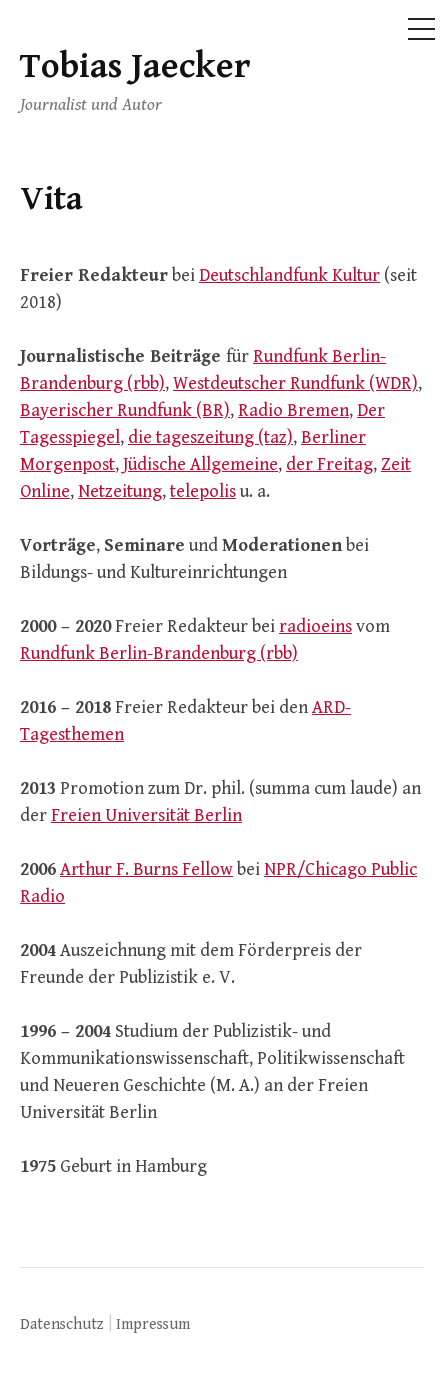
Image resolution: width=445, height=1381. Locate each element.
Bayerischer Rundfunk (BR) (125, 410)
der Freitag (329, 464)
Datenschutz (62, 1324)
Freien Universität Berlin (146, 815)
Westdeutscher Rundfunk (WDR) (295, 383)
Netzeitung (120, 491)
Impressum (153, 1324)
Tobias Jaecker (135, 66)
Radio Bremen (293, 410)
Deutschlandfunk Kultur (289, 275)
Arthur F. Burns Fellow (146, 869)
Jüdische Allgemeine (200, 464)
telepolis (203, 491)
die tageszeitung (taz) (210, 437)
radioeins (315, 626)
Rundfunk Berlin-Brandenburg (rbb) (159, 653)
